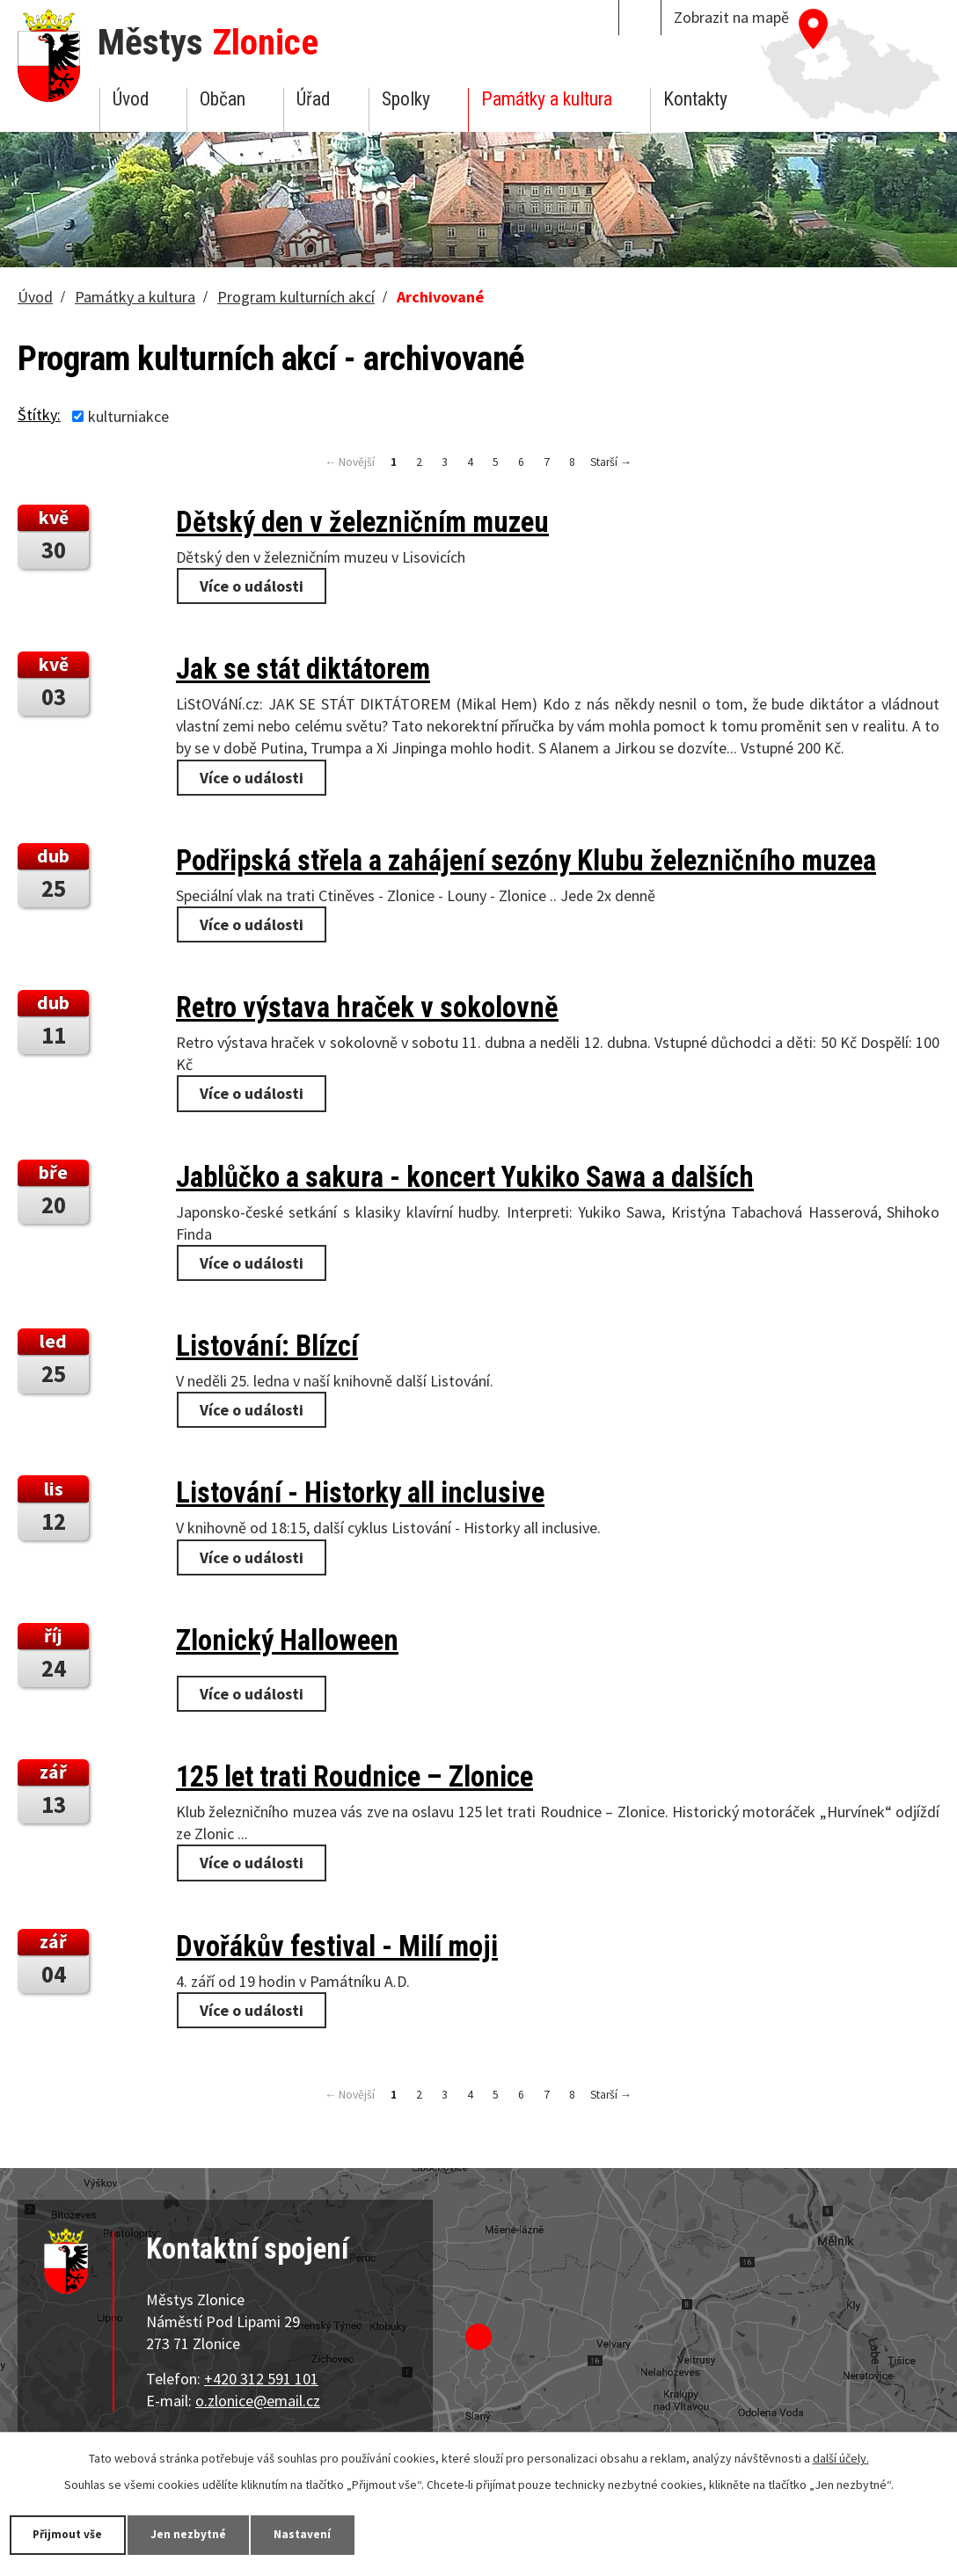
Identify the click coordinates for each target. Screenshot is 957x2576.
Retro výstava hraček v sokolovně (367, 1007)
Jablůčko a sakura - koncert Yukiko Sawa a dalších (465, 1177)
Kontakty (695, 99)
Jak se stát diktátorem (303, 669)
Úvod (131, 99)
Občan (222, 99)
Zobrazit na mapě (731, 17)
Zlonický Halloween (287, 1640)
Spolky (406, 99)
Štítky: (39, 414)
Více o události (251, 586)
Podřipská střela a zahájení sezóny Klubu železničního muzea (526, 860)
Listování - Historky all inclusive (360, 1493)
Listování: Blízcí (267, 1346)
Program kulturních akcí (296, 297)
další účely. (841, 2457)
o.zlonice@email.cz (257, 2400)
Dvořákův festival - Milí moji (337, 1946)
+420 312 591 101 (261, 2379)
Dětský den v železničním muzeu (362, 522)
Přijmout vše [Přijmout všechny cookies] (72, 2534)
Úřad (313, 99)
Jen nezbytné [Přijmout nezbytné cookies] (202, 2534)
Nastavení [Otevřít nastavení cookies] (325, 2534)
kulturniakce (128, 416)
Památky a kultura (546, 99)
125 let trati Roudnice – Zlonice (354, 1777)
